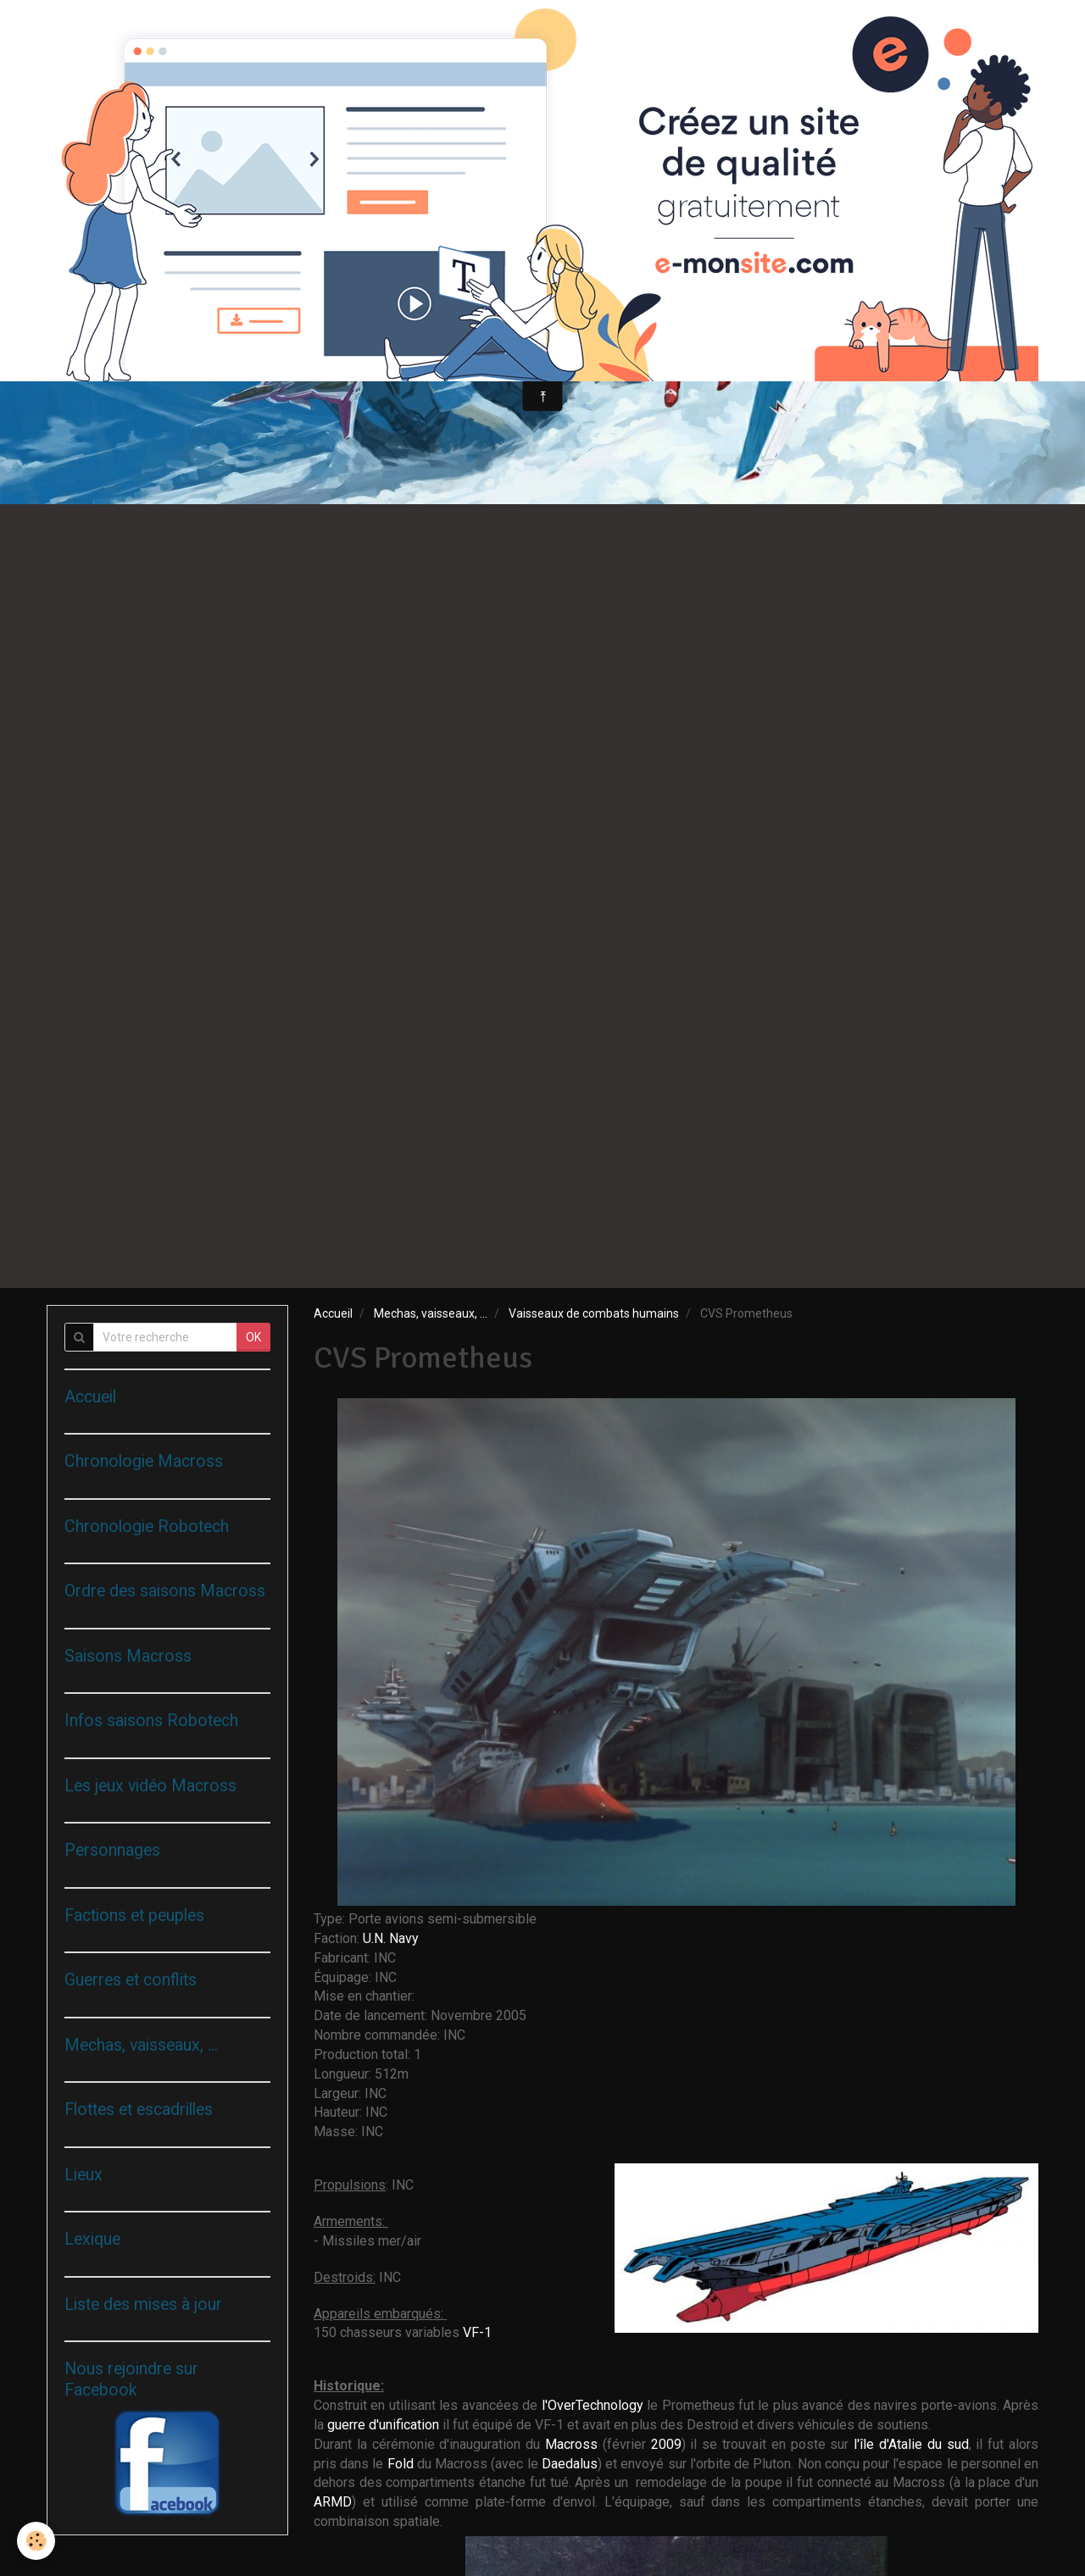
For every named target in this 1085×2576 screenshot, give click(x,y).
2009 (666, 2444)
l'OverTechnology (592, 2405)
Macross (571, 2444)
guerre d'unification (383, 2425)
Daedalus (570, 2464)
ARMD (333, 2502)
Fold (400, 2464)
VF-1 (477, 2332)
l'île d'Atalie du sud (911, 2444)
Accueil (333, 1313)
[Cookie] (36, 2541)
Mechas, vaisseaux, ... (430, 1313)
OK (253, 1337)
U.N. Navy (391, 1938)
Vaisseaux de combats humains (594, 1313)
